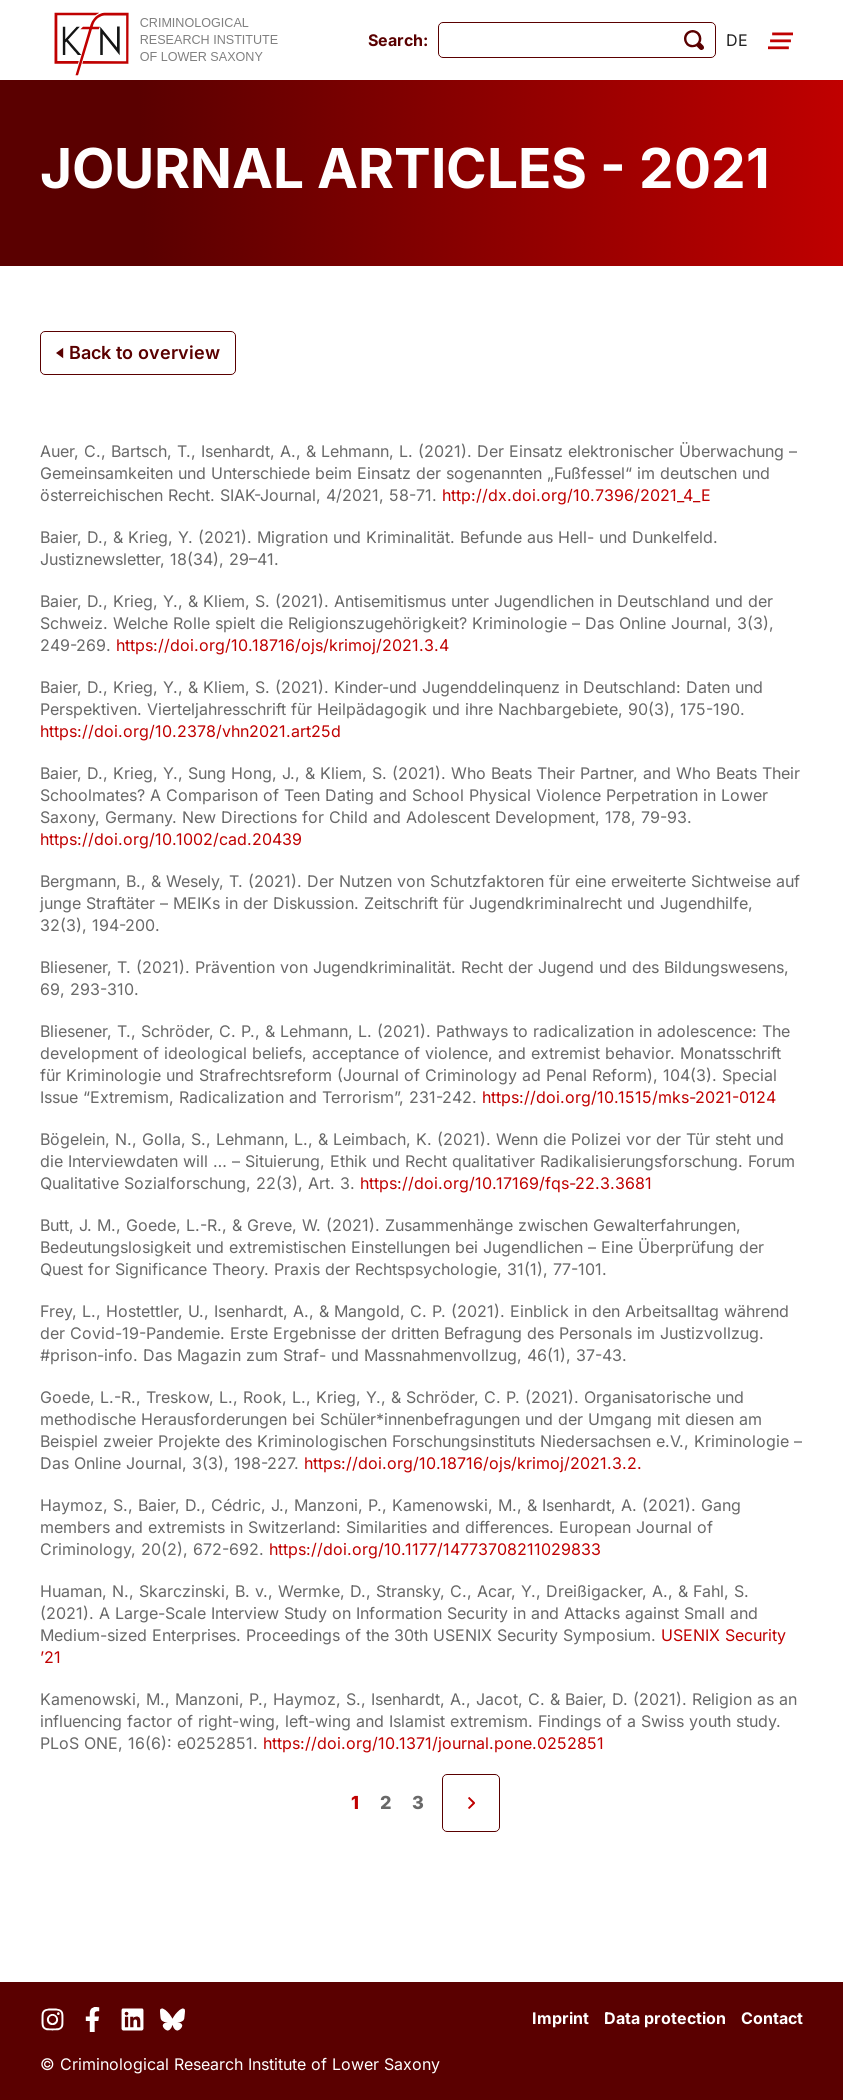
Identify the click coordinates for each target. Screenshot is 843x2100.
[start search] (694, 40)
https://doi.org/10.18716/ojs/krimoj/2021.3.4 (282, 645)
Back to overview (138, 352)
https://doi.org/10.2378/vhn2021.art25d (190, 731)
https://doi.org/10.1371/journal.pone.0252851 (433, 1743)
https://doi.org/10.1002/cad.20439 (171, 839)
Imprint (560, 2018)
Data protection (665, 2018)
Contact (772, 2018)
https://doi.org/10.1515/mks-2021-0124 (629, 1097)
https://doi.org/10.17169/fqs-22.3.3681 (506, 1183)
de (737, 40)
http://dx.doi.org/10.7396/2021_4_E (576, 495)
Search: (398, 40)
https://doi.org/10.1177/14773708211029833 (435, 1549)
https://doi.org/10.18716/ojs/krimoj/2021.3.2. (473, 1463)
